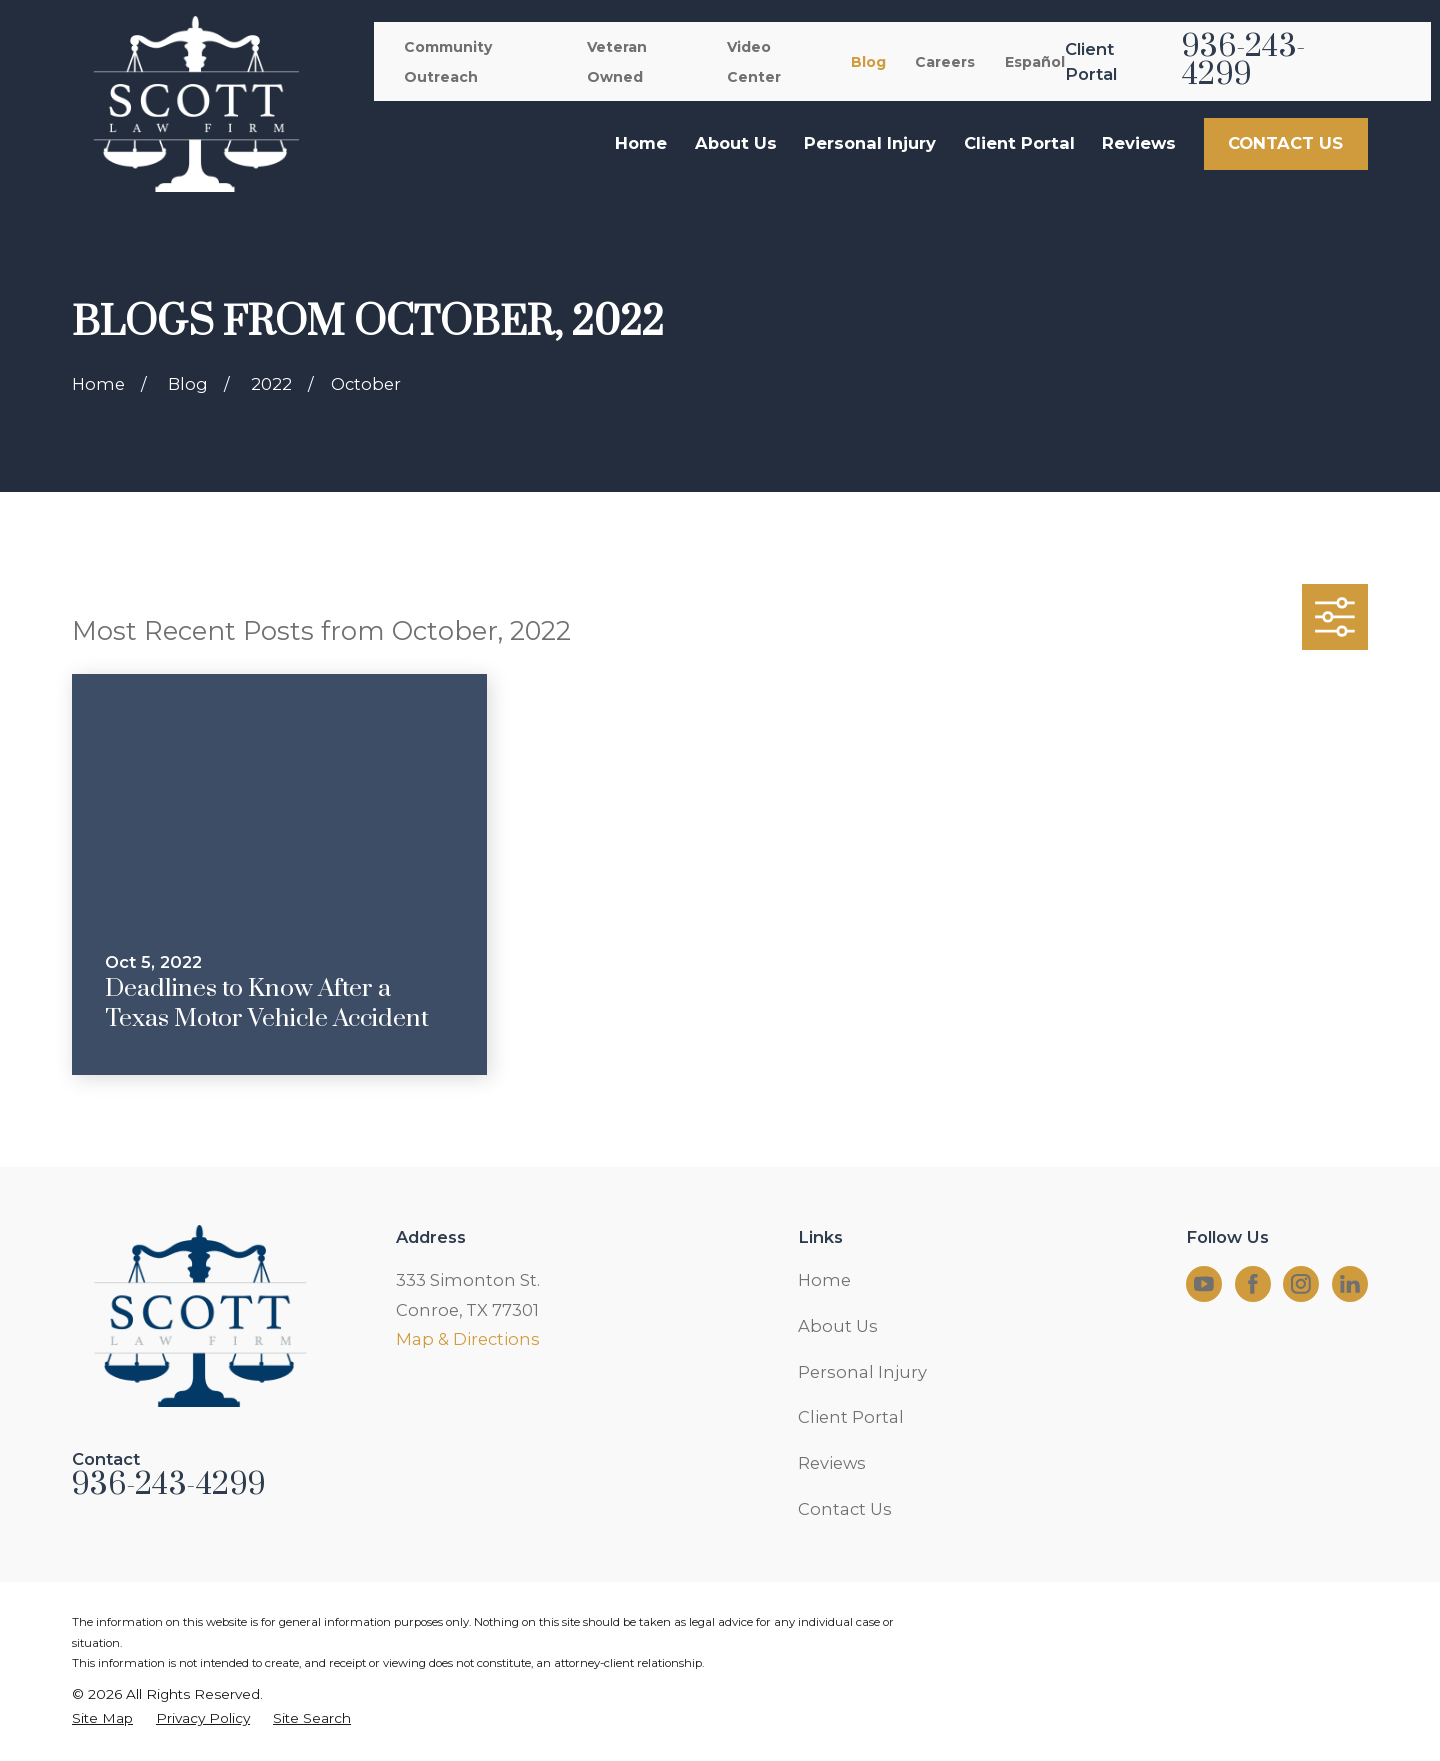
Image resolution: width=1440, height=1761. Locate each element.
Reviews (832, 1463)
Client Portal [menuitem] (1019, 143)
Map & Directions (468, 1339)
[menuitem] (102, 1718)
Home (824, 1280)
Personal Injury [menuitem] (870, 143)
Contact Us (845, 1509)
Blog (868, 62)
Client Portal (851, 1417)
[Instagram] (1301, 1284)
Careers (945, 62)
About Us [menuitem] (736, 143)
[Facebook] (1253, 1284)
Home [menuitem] (641, 143)
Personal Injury (862, 1372)
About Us (838, 1326)
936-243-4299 (1244, 61)
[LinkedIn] (1350, 1284)
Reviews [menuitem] (1139, 143)
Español (1035, 62)
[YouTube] (1204, 1284)
